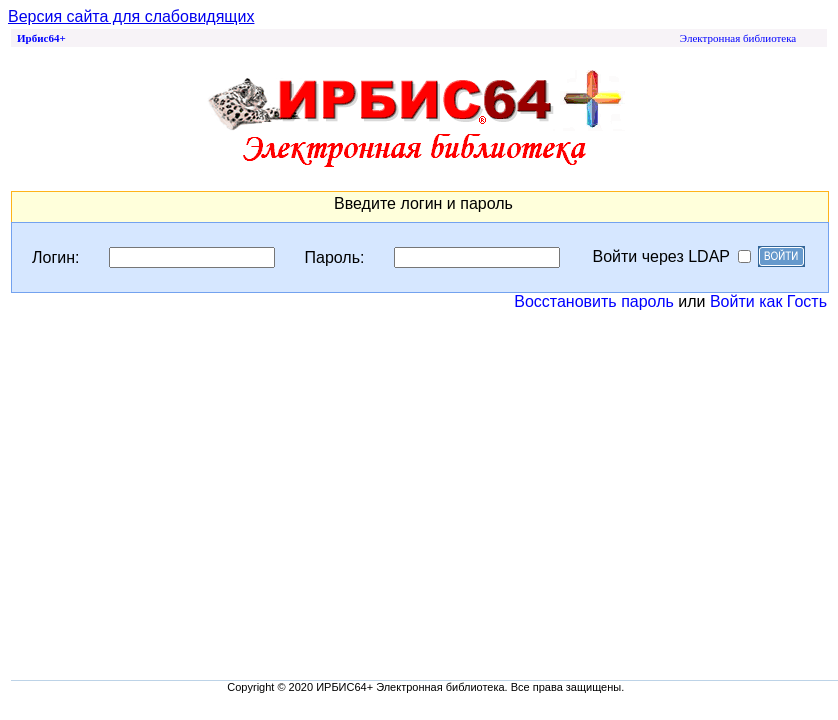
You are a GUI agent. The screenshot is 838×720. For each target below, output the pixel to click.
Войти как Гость (768, 301)
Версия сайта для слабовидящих (131, 16)
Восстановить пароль (594, 301)
